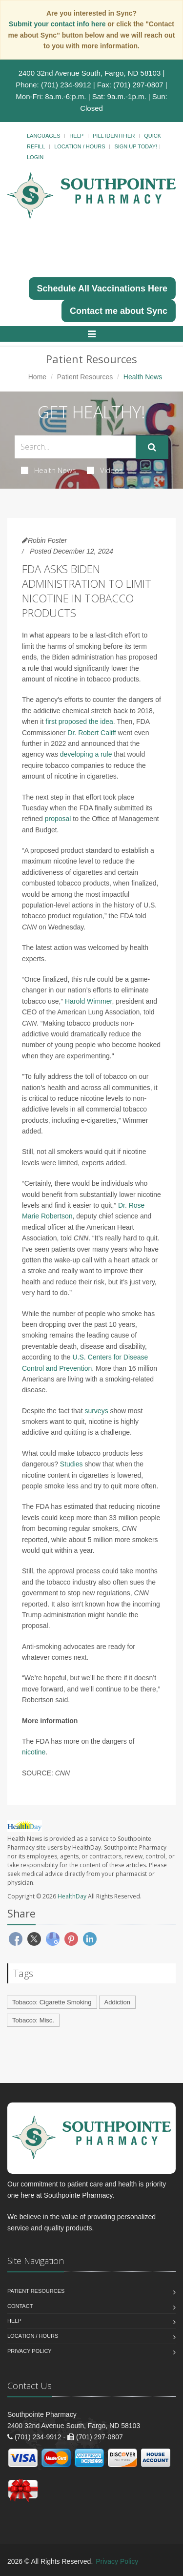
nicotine (33, 1752)
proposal (58, 819)
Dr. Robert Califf (91, 733)
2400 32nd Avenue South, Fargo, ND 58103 (90, 73)
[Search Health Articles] (75, 446)
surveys (96, 1411)
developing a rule (86, 754)
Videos (105, 470)
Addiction (117, 2002)
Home (37, 377)
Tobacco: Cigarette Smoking (52, 2002)
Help (76, 136)
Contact (20, 2306)
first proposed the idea (79, 721)
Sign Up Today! (135, 146)
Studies (71, 1464)
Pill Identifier (114, 136)
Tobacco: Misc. (33, 2020)
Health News (48, 470)
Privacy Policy (29, 2351)
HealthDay (72, 1896)
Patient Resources (85, 377)
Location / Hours (79, 146)
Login (35, 157)
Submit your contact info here (58, 24)
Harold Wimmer (88, 1001)
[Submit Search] (152, 447)
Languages (43, 136)
